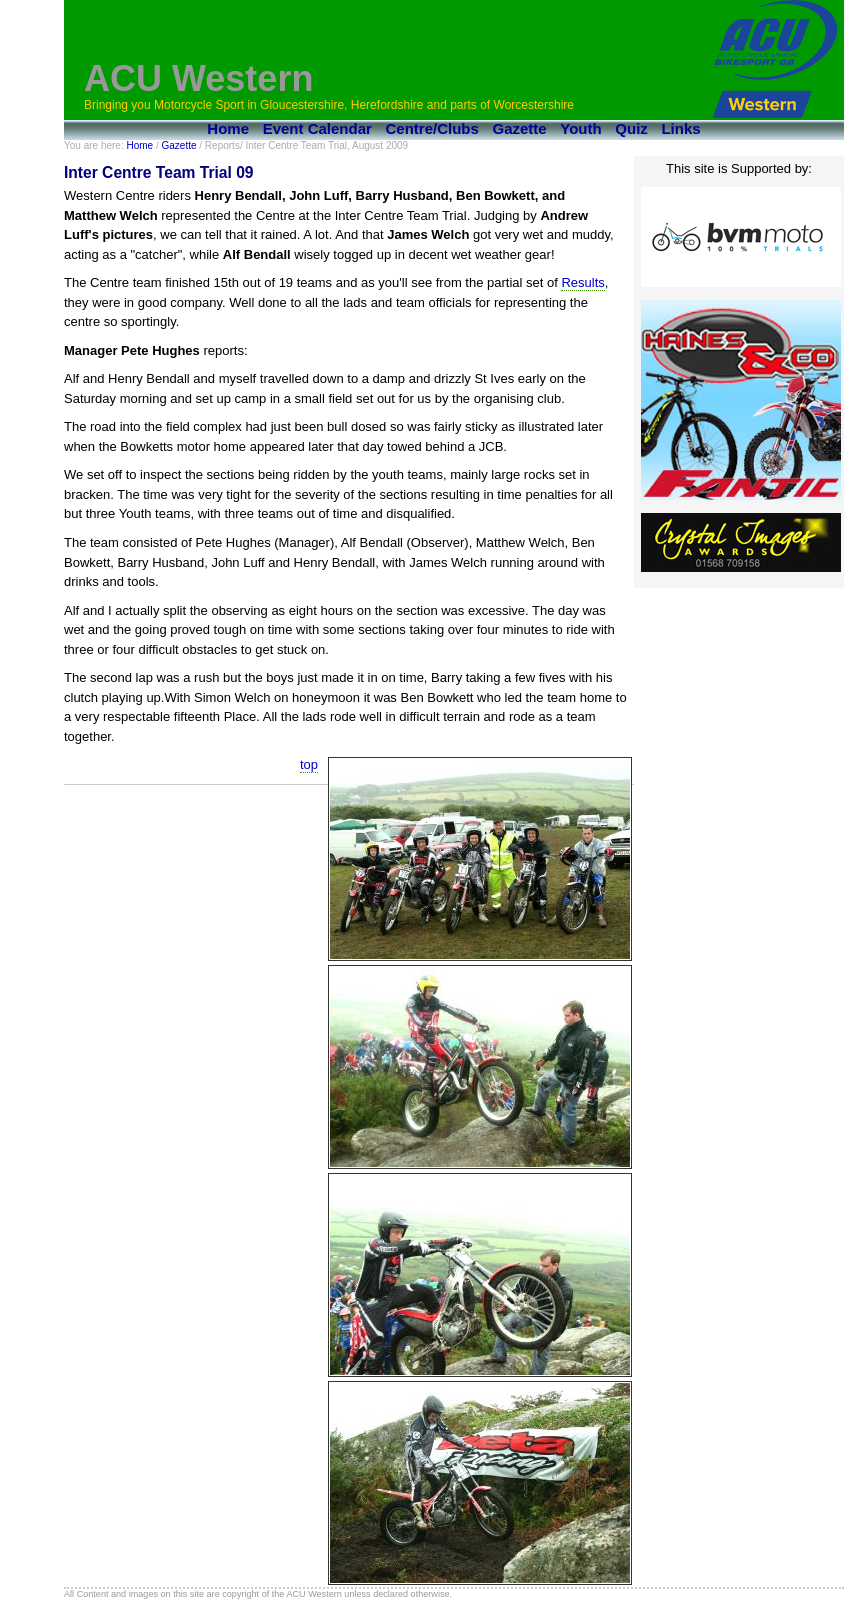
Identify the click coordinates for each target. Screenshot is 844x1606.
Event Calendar (317, 128)
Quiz (631, 128)
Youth (580, 128)
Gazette (520, 128)
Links (680, 128)
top (309, 764)
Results (582, 282)
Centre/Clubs (432, 128)
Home (228, 128)
